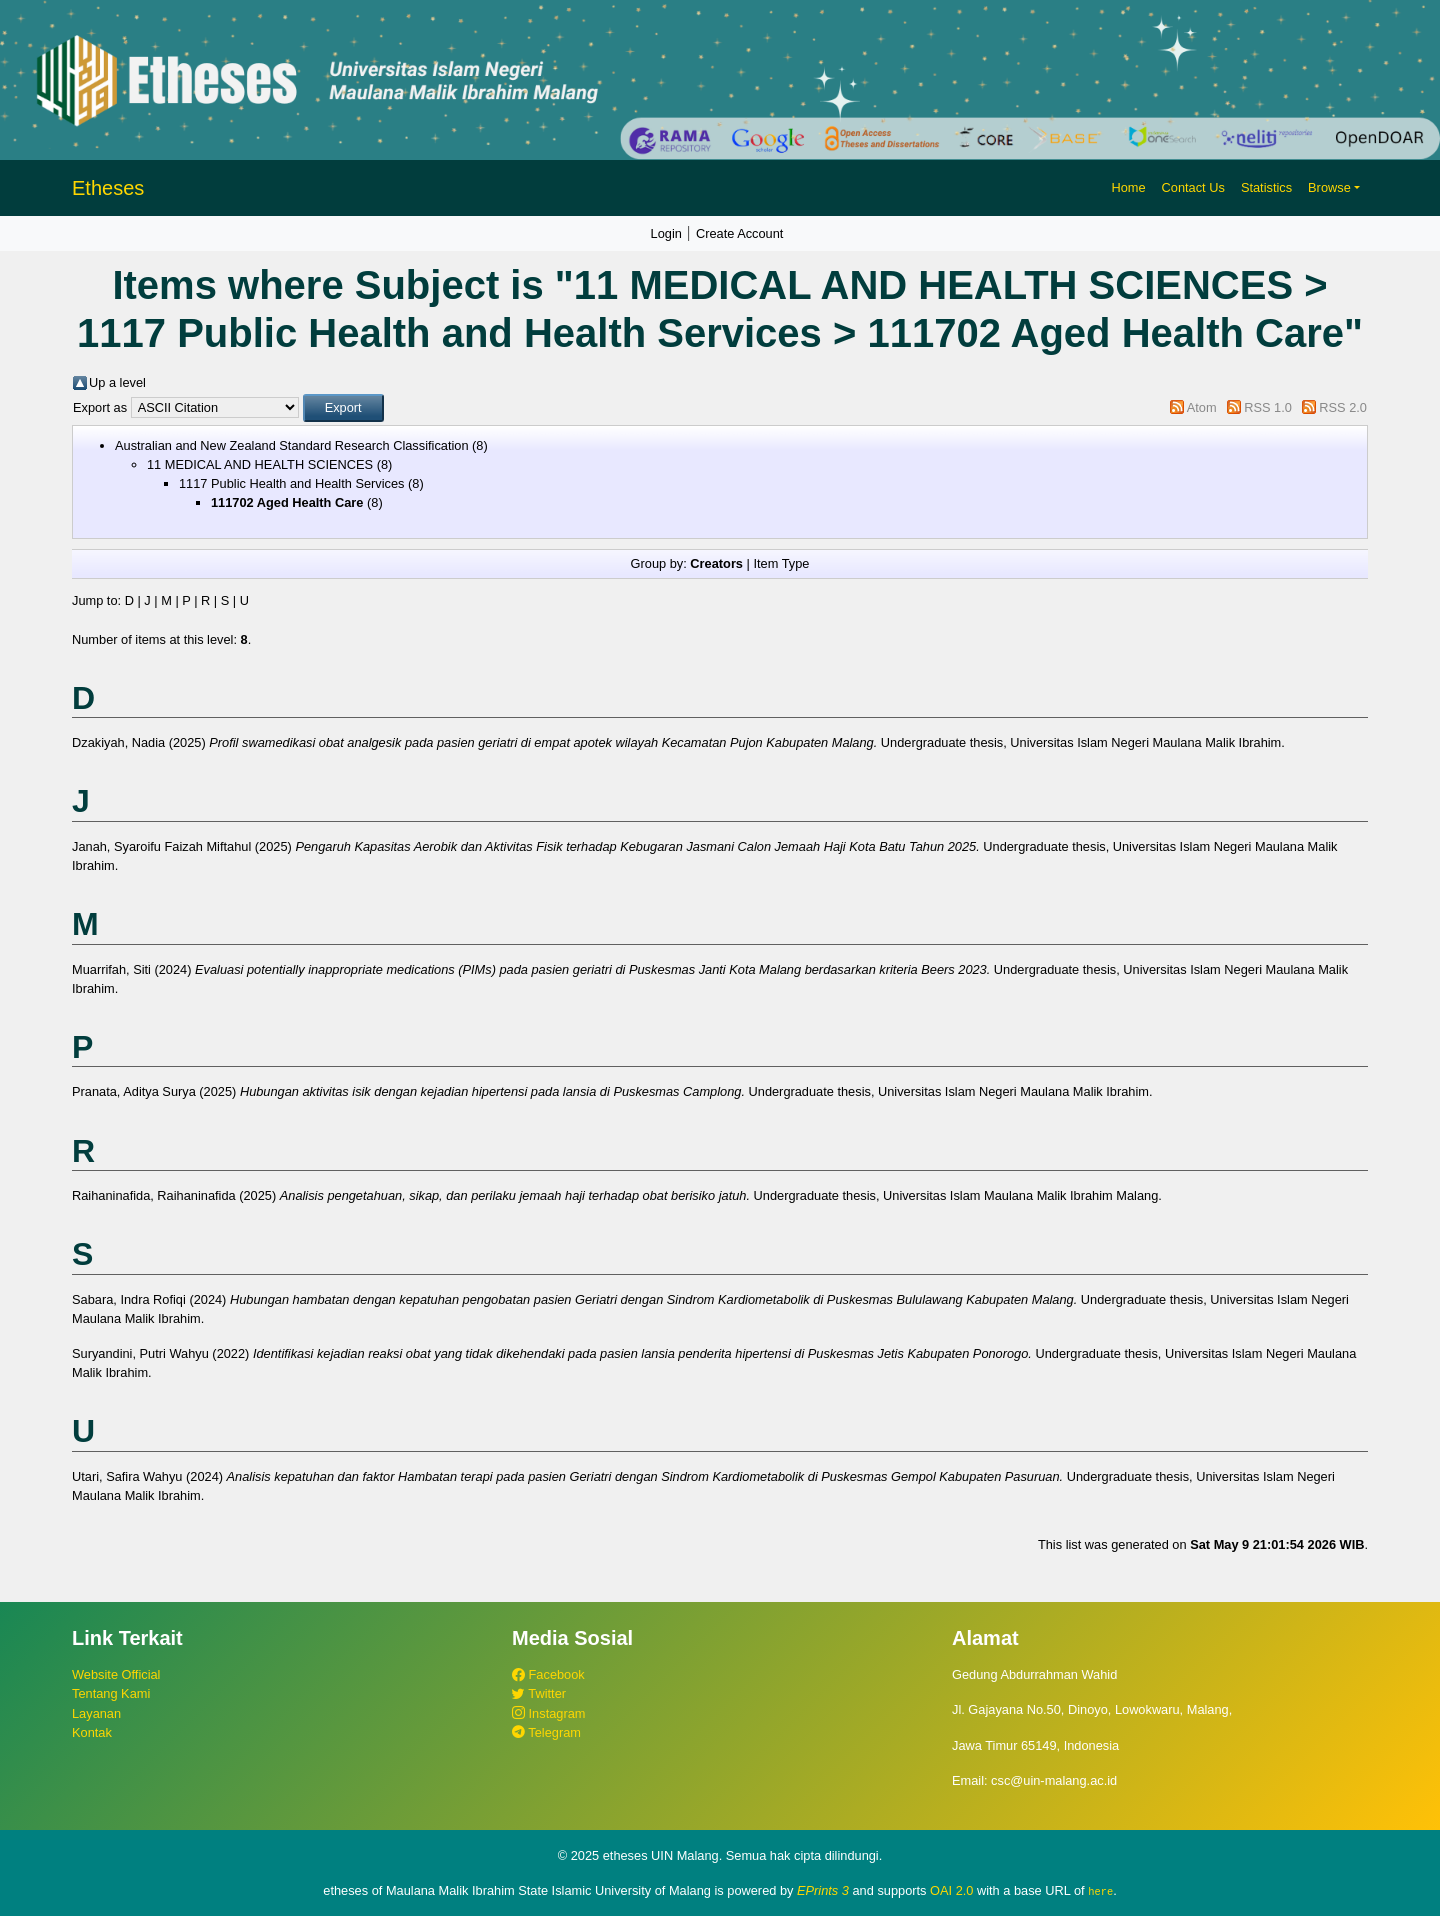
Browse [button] (1329, 187)
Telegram (546, 1732)
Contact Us (1193, 187)
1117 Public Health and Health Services (292, 483)
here (1100, 1891)
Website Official (116, 1674)
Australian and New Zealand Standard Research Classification (292, 445)
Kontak (92, 1732)
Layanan (96, 1713)
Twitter (539, 1693)
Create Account (740, 233)
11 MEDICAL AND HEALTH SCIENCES (260, 464)
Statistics (1266, 187)
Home (1128, 187)
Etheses (108, 188)
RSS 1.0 (1268, 407)
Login (666, 233)
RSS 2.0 (1343, 407)
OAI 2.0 (951, 1890)
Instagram (548, 1713)
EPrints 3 (823, 1890)
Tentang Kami (111, 1693)
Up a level (117, 382)
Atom (1202, 407)
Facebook (548, 1674)
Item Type (781, 563)
